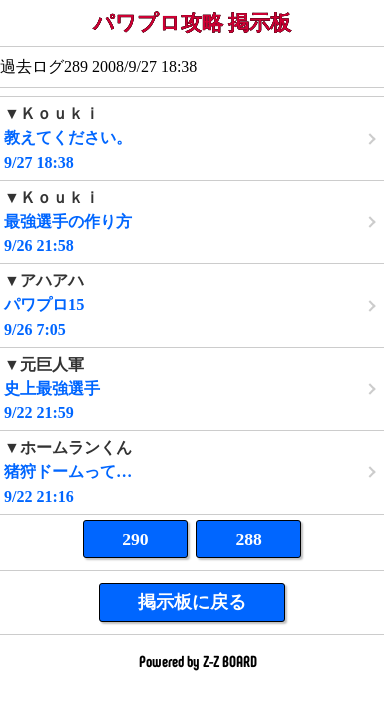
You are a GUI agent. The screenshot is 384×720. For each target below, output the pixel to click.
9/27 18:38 (192, 137)
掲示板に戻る (192, 602)
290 (135, 539)
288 (248, 539)
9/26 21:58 (192, 221)
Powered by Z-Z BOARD (198, 660)
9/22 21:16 (192, 471)
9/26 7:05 (192, 304)
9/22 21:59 (192, 388)
